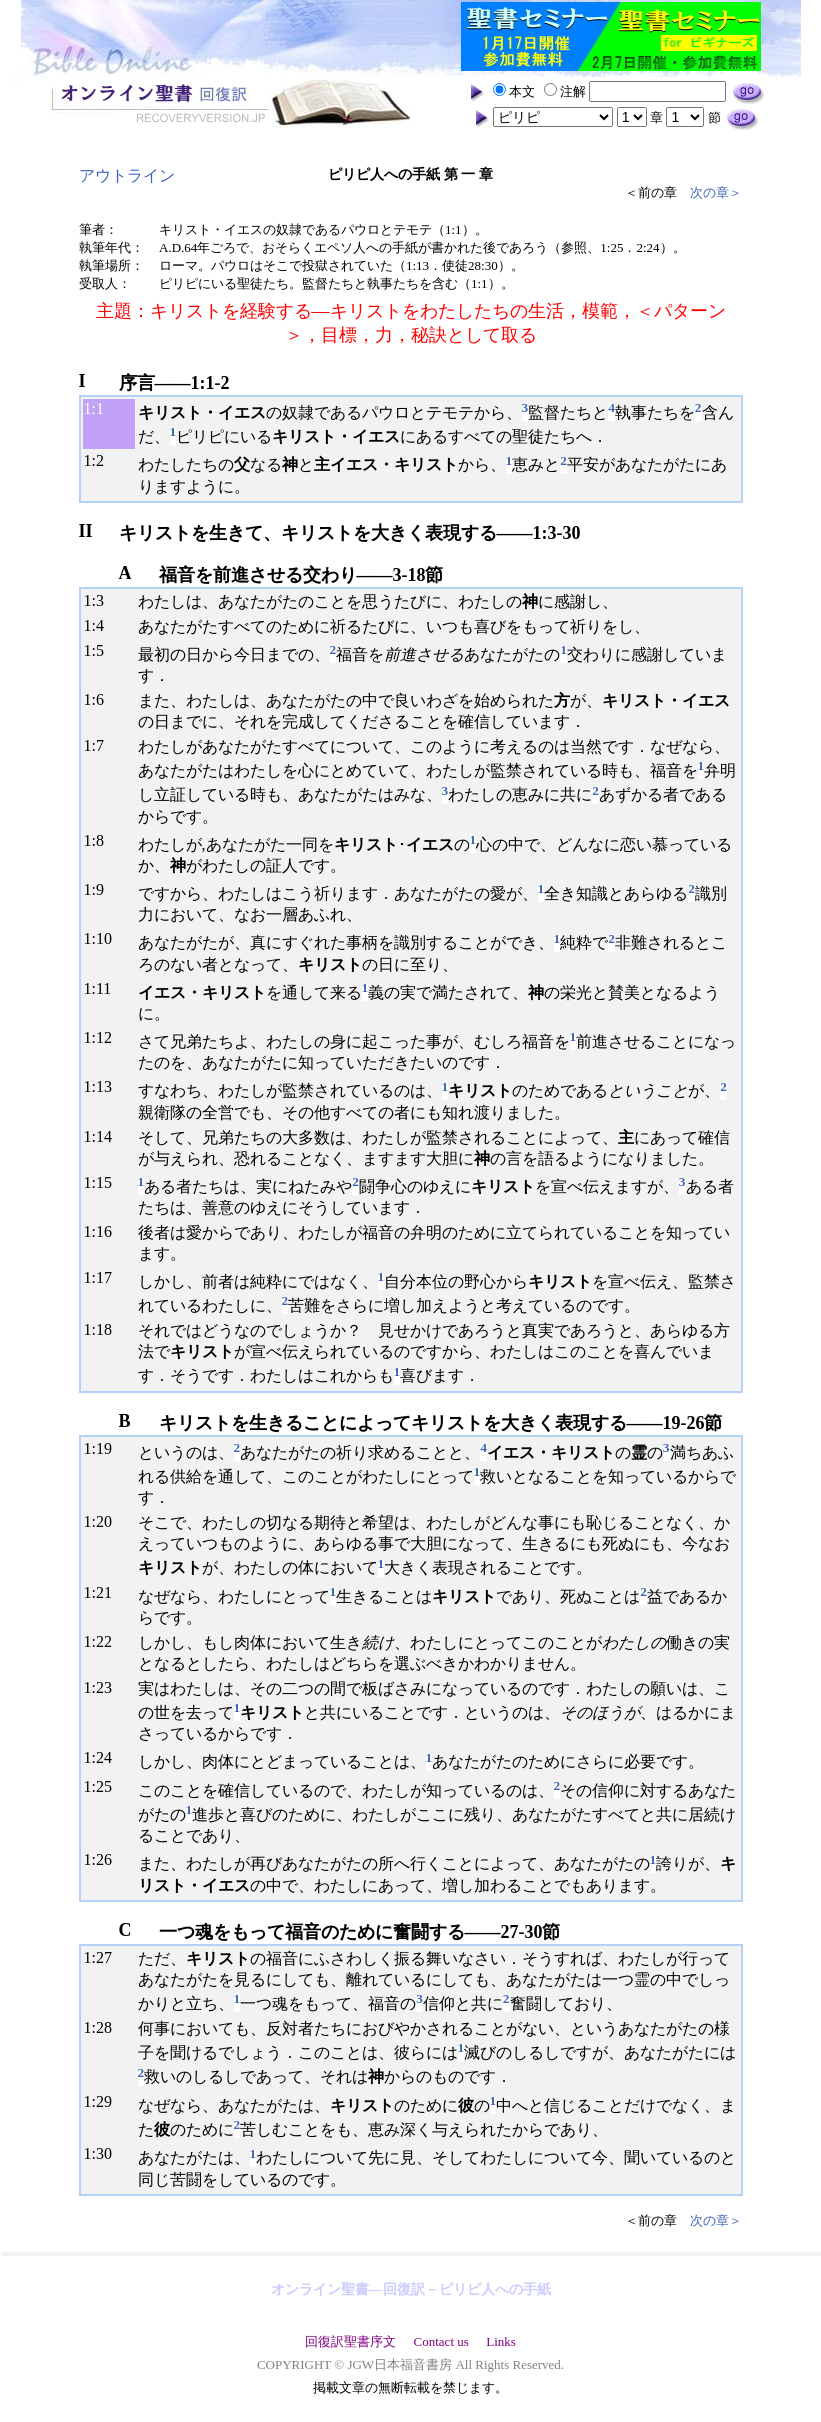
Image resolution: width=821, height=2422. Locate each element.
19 (104, 1448)
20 (104, 1521)
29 (104, 2101)
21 (104, 1592)
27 (104, 1957)
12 (104, 1037)
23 (104, 1687)
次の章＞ (716, 192)
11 (103, 988)
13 (104, 1086)
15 (104, 1182)
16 (104, 1231)
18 (104, 1329)
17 (104, 1277)
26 (104, 1859)
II (86, 531)
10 (104, 938)
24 (104, 1757)
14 (104, 1136)
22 (104, 1641)
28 (104, 2027)
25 (104, 1786)
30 (104, 2153)
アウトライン (127, 175)
